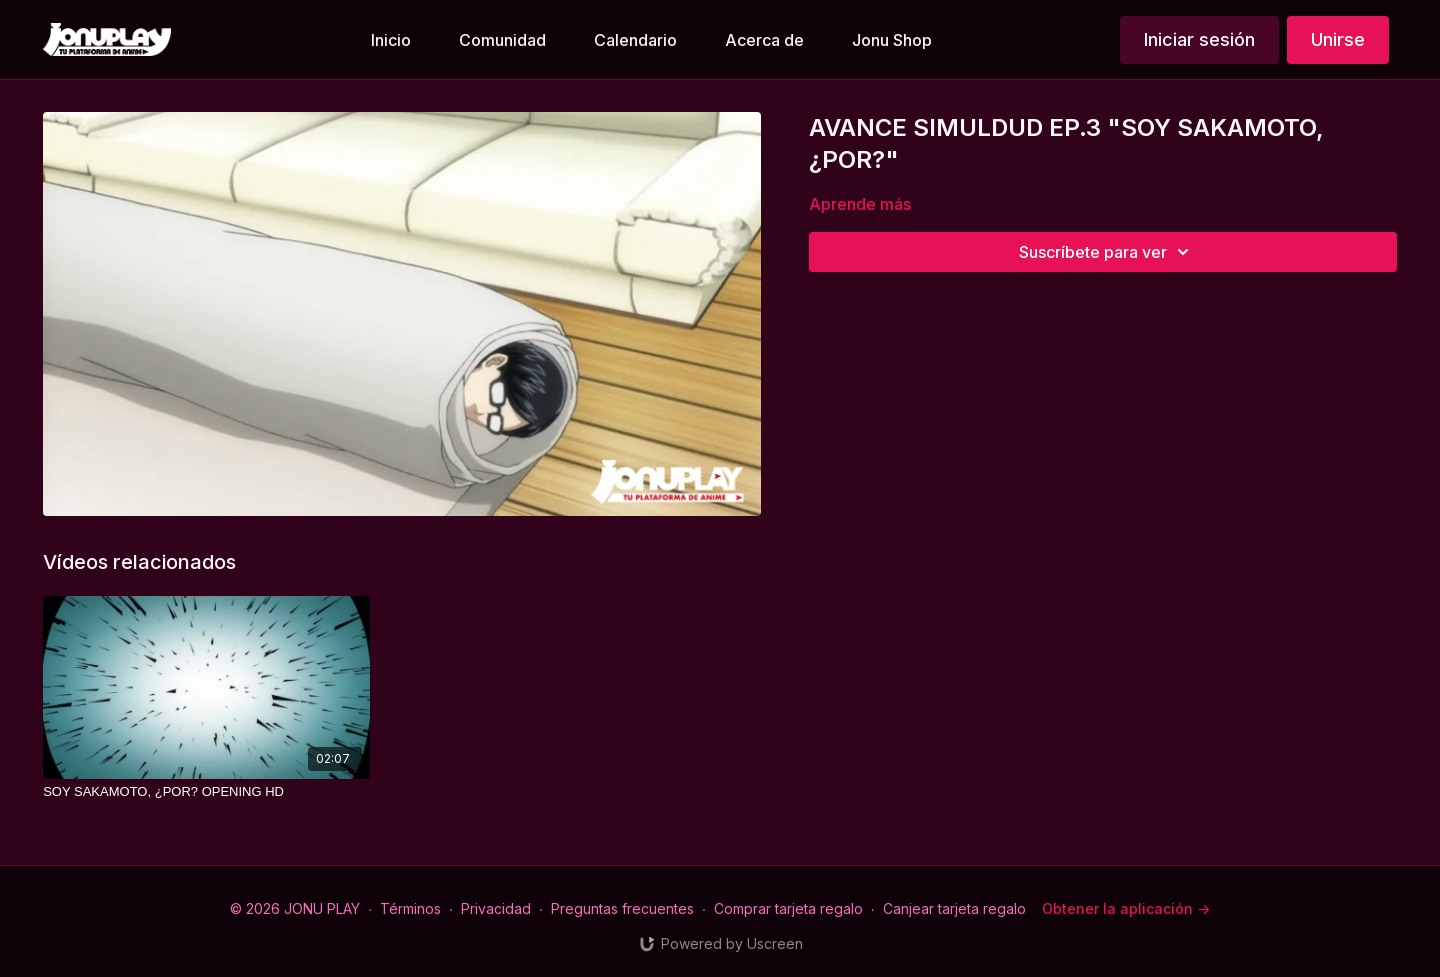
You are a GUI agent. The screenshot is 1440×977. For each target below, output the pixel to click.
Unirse (1338, 39)
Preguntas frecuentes (622, 908)
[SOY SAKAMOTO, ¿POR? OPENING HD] (206, 792)
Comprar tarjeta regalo (788, 908)
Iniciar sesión (1199, 39)
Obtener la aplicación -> (1126, 908)
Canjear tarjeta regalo (954, 908)
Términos (410, 908)
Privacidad (496, 908)
